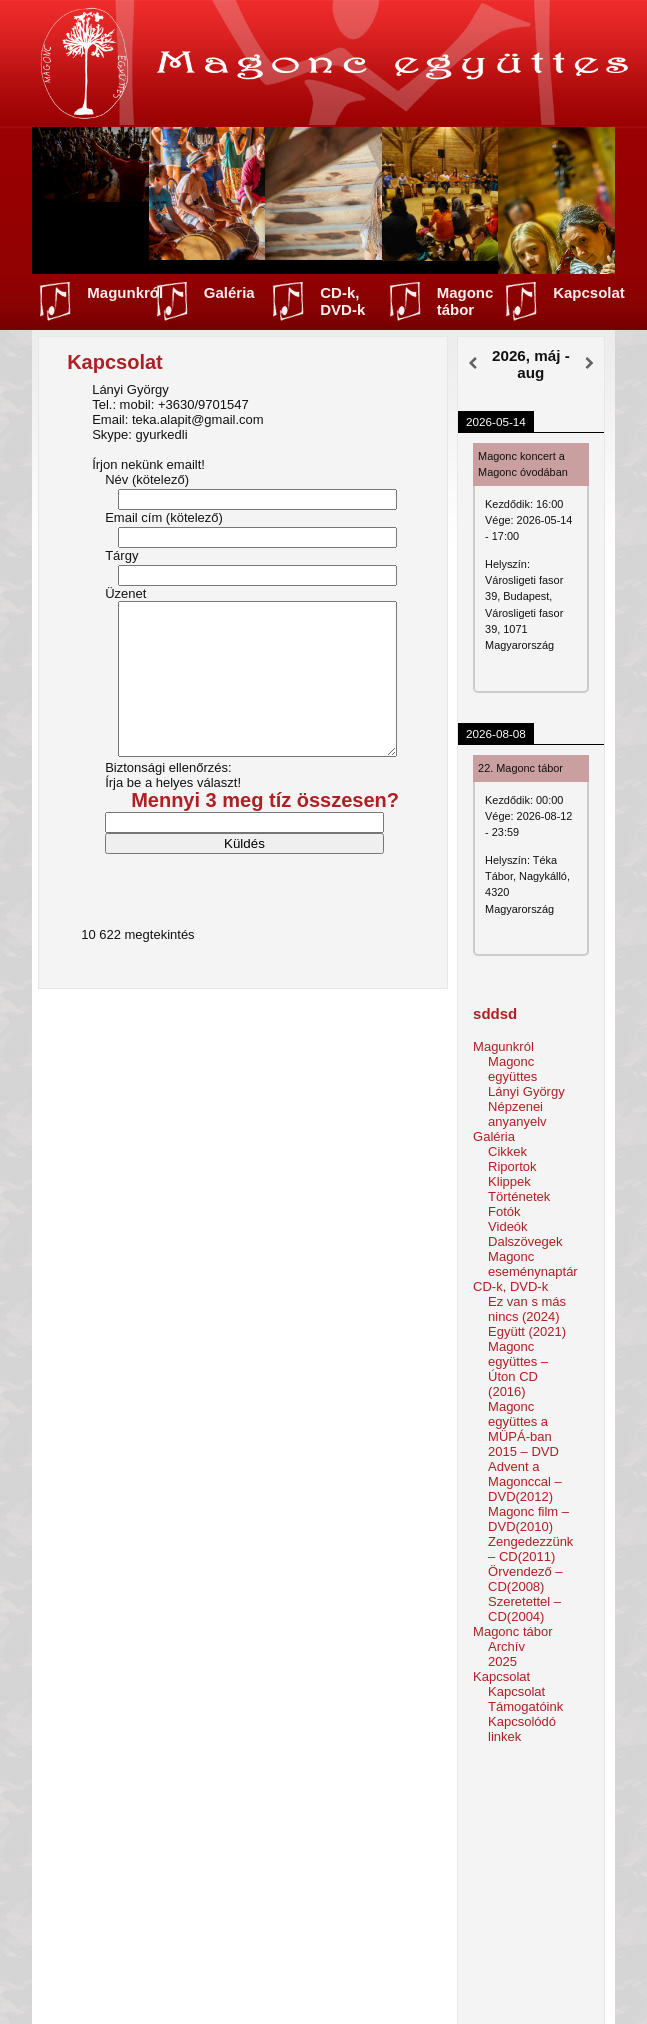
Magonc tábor (465, 301)
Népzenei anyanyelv (517, 1114)
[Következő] (589, 364)
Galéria (229, 292)
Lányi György (526, 1091)
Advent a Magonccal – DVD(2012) (525, 1481)
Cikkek (507, 1151)
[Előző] (472, 364)
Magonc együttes (512, 1069)
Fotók (504, 1211)
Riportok (512, 1166)
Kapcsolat (589, 292)
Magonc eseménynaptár (533, 1264)
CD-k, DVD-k (342, 301)
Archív (506, 1646)
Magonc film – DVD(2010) (528, 1519)
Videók (508, 1226)
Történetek (519, 1196)
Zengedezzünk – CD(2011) (530, 1549)
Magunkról (125, 292)
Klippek (509, 1181)
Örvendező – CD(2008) (525, 1579)
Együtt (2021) (527, 1331)
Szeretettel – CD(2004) (524, 1609)
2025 (502, 1661)
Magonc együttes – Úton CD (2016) (518, 1369)
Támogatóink (525, 1706)
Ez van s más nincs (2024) (527, 1309)
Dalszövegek (525, 1241)
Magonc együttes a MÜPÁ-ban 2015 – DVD (523, 1429)
